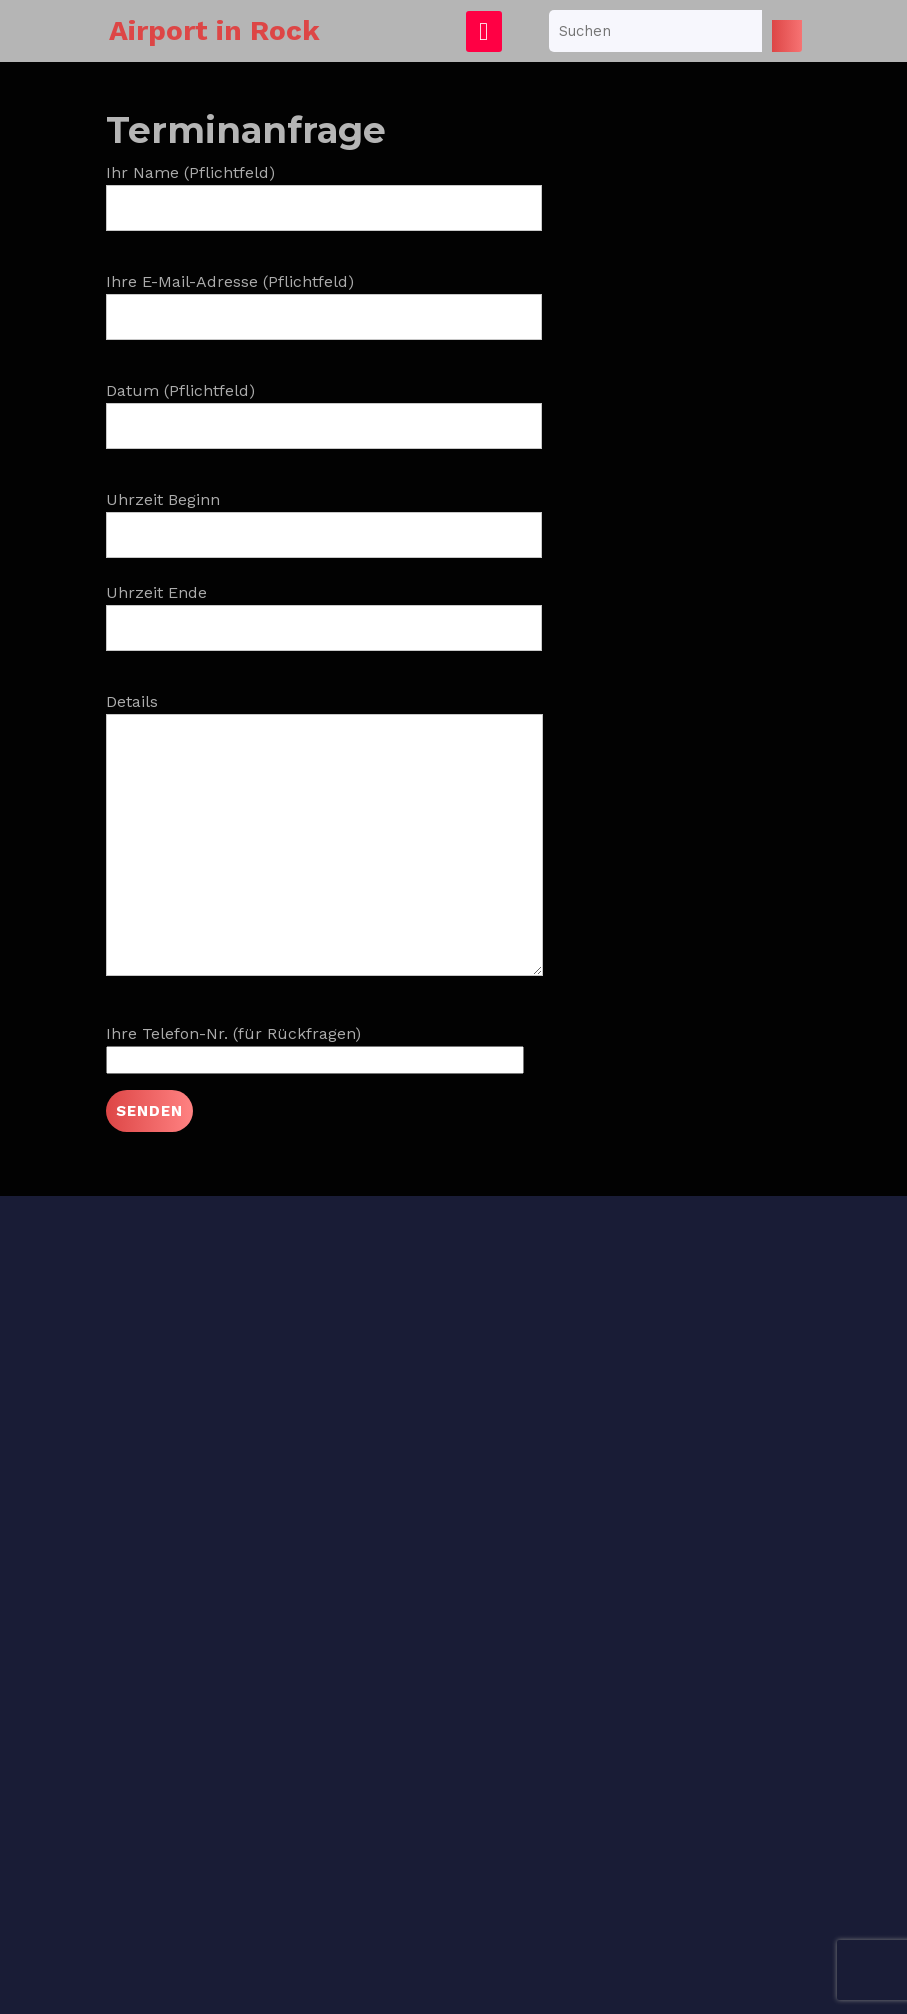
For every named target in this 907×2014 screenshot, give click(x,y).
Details (324, 847)
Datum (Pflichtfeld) (324, 408)
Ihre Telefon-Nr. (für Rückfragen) (315, 1046)
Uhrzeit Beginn (324, 517)
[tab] (484, 31)
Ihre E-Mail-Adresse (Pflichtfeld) (324, 299)
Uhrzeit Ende (324, 610)
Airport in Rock (214, 30)
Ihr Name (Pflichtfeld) (324, 190)
